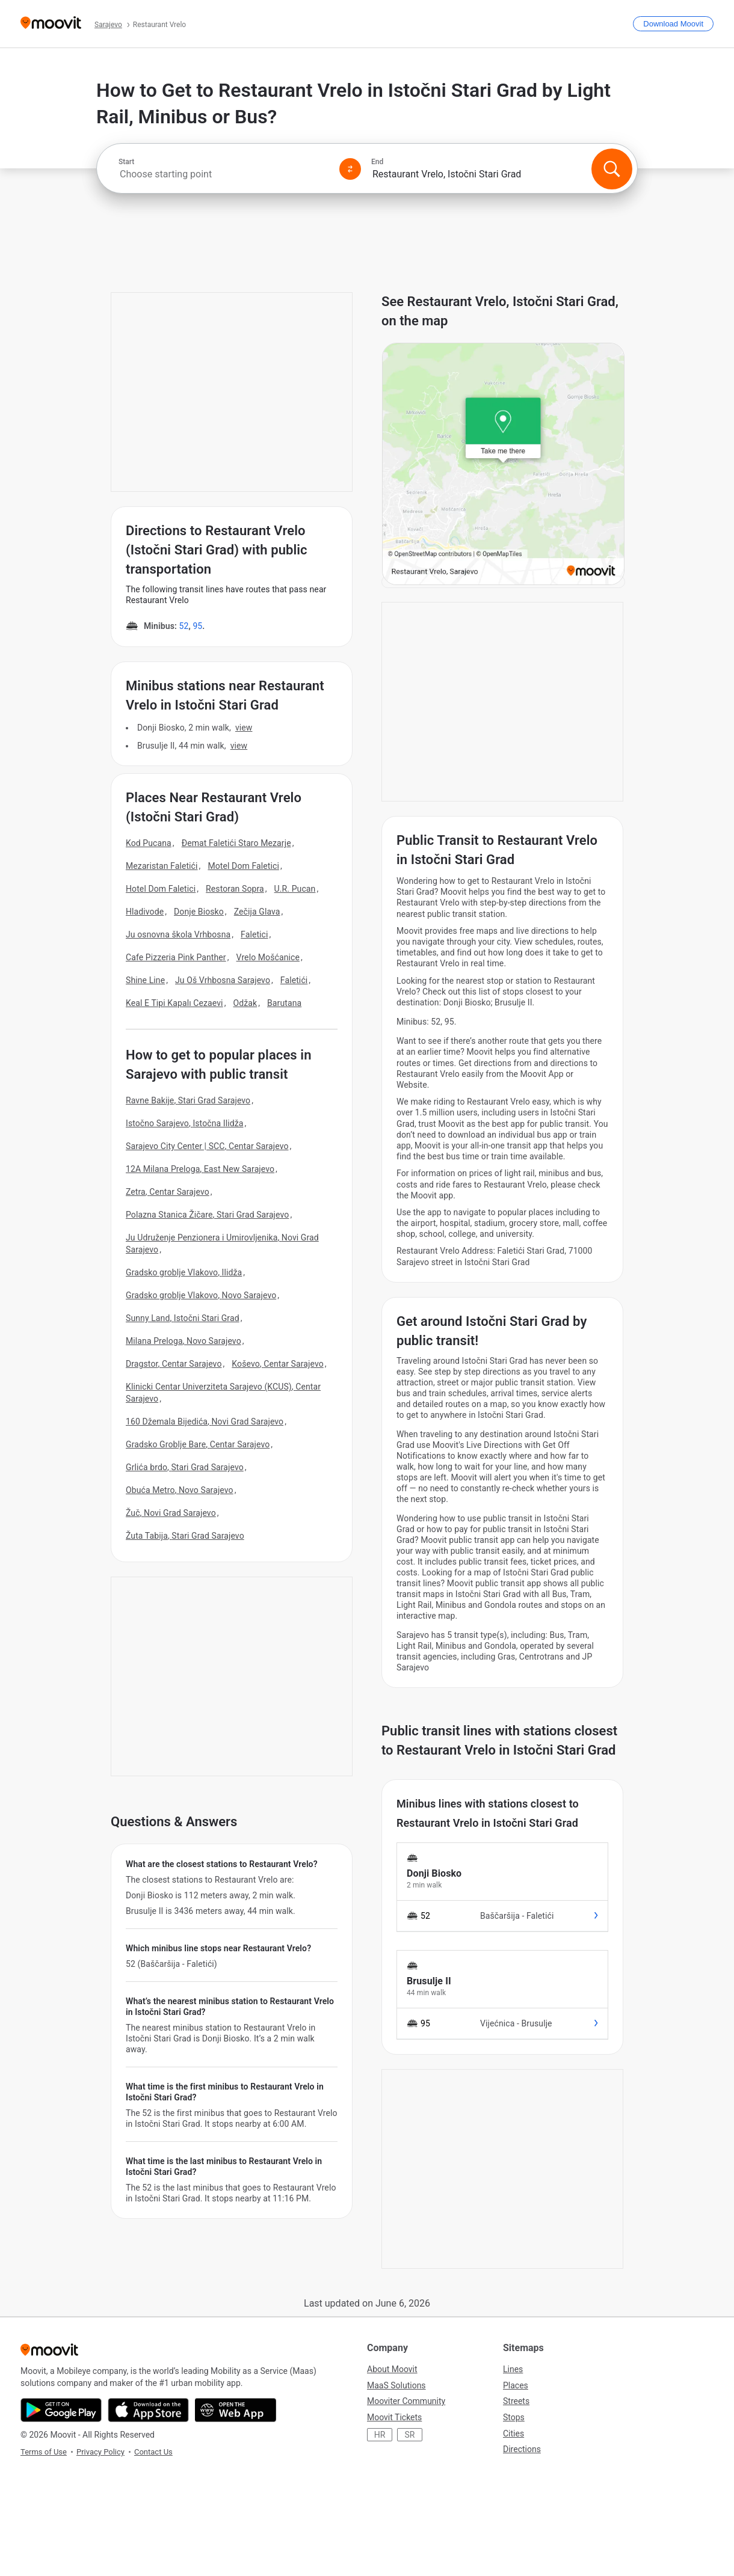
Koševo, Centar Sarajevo (277, 1364)
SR (410, 2435)
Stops (514, 2417)
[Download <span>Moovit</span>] (673, 23)
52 (183, 626)
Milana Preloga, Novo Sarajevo (183, 1341)
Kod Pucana (148, 843)
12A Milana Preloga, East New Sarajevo (200, 1169)
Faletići (293, 980)
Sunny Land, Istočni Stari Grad (182, 1318)
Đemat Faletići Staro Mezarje (236, 843)
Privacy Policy (100, 2451)
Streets (516, 2401)
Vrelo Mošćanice (268, 957)
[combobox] (224, 174)
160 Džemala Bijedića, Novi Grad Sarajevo (204, 1421)
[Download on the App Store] (148, 2410)
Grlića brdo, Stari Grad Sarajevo (185, 1467)
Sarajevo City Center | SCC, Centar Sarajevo (207, 1146)
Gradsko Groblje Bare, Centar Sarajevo (198, 1444)
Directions (522, 2449)
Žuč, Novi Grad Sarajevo (171, 1513)
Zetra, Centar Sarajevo (167, 1192)
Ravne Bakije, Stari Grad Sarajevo (188, 1100)
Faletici (254, 934)
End (377, 161)
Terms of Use (43, 2451)
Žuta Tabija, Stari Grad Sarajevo (185, 1536)
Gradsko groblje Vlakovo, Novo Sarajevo (201, 1295)
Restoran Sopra (235, 889)
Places (515, 2385)
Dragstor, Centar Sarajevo (173, 1364)
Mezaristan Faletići (162, 866)
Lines (513, 2369)
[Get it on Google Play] (61, 2410)
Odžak (245, 1003)
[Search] (611, 169)
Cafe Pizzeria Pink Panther (176, 957)
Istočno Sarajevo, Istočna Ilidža (184, 1123)
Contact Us (153, 2451)
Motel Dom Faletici (243, 866)
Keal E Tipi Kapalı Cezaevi (174, 1003)
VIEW (244, 727)
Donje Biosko (199, 911)
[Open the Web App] (235, 2410)
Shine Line (145, 980)
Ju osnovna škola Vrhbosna (178, 934)
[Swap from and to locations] (350, 169)
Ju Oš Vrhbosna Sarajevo (222, 980)
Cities (513, 2433)
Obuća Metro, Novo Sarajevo (179, 1490)
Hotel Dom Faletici (161, 889)
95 (197, 626)
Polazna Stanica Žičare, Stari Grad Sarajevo (207, 1214)
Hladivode (145, 911)
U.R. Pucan (295, 889)
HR (380, 2435)
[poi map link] (503, 581)
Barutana (284, 1003)
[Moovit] (50, 23)
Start (126, 161)
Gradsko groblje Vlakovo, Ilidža (184, 1272)
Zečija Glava (257, 911)
